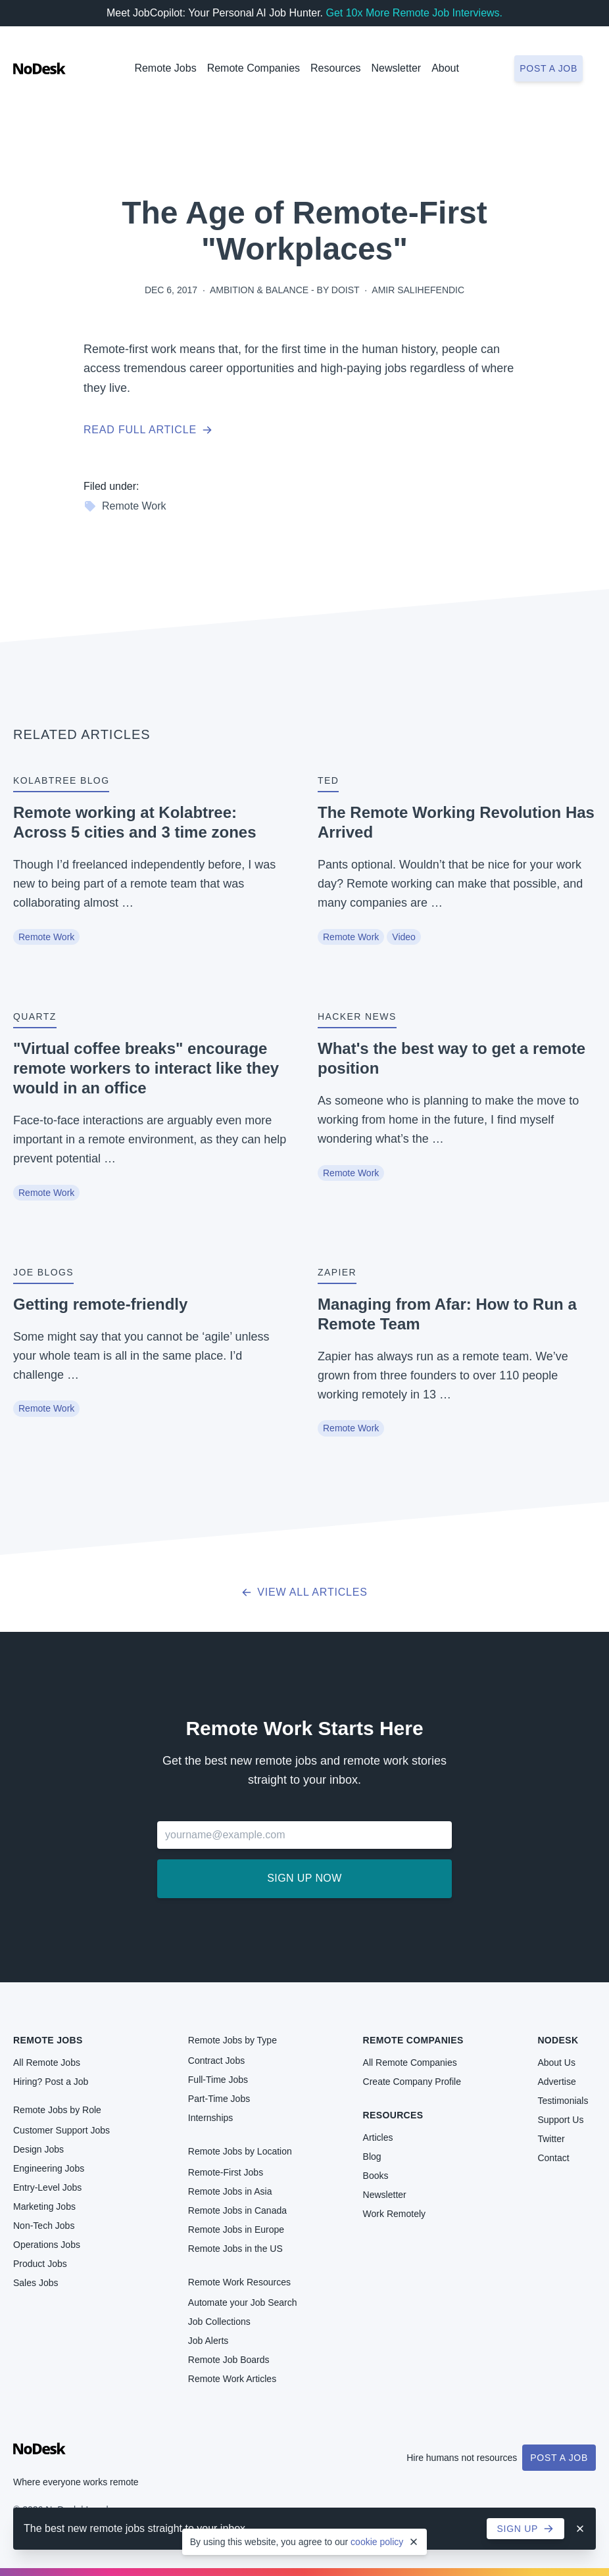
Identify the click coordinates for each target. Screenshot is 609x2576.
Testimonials (562, 2100)
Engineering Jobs (48, 2168)
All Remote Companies (410, 2062)
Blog (372, 2156)
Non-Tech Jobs (43, 2225)
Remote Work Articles (232, 2378)
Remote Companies (253, 68)
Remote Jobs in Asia (230, 2191)
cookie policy (377, 2542)
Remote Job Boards (229, 2359)
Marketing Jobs (44, 2206)
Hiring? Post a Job (50, 2081)
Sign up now (304, 1878)
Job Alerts (208, 2340)
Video (404, 937)
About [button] (445, 68)
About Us (556, 2062)
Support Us (560, 2119)
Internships (210, 2117)
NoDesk (557, 2040)
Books (376, 2175)
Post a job (548, 68)
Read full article (148, 429)
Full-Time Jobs (218, 2079)
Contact (553, 2158)
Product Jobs (40, 2263)
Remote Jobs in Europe (236, 2229)
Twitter (550, 2139)
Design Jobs (38, 2149)
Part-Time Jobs (219, 2098)
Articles (378, 2137)
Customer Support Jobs (61, 2130)
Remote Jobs (165, 68)
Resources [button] (335, 68)
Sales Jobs (35, 2283)
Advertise (556, 2081)
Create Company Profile (412, 2081)
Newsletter (397, 68)
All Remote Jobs (46, 2062)
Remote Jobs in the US (235, 2248)
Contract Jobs (216, 2060)
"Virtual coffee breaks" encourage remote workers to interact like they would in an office (146, 1068)
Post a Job (559, 2457)
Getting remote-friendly (100, 1304)
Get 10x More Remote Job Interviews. (414, 12)
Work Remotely (394, 2213)
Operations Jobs (46, 2244)
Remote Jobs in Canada (237, 2210)
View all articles (304, 1592)
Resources (393, 2115)
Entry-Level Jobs (47, 2187)
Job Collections (219, 2321)
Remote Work (125, 506)
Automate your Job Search (242, 2302)
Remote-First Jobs (225, 2172)
